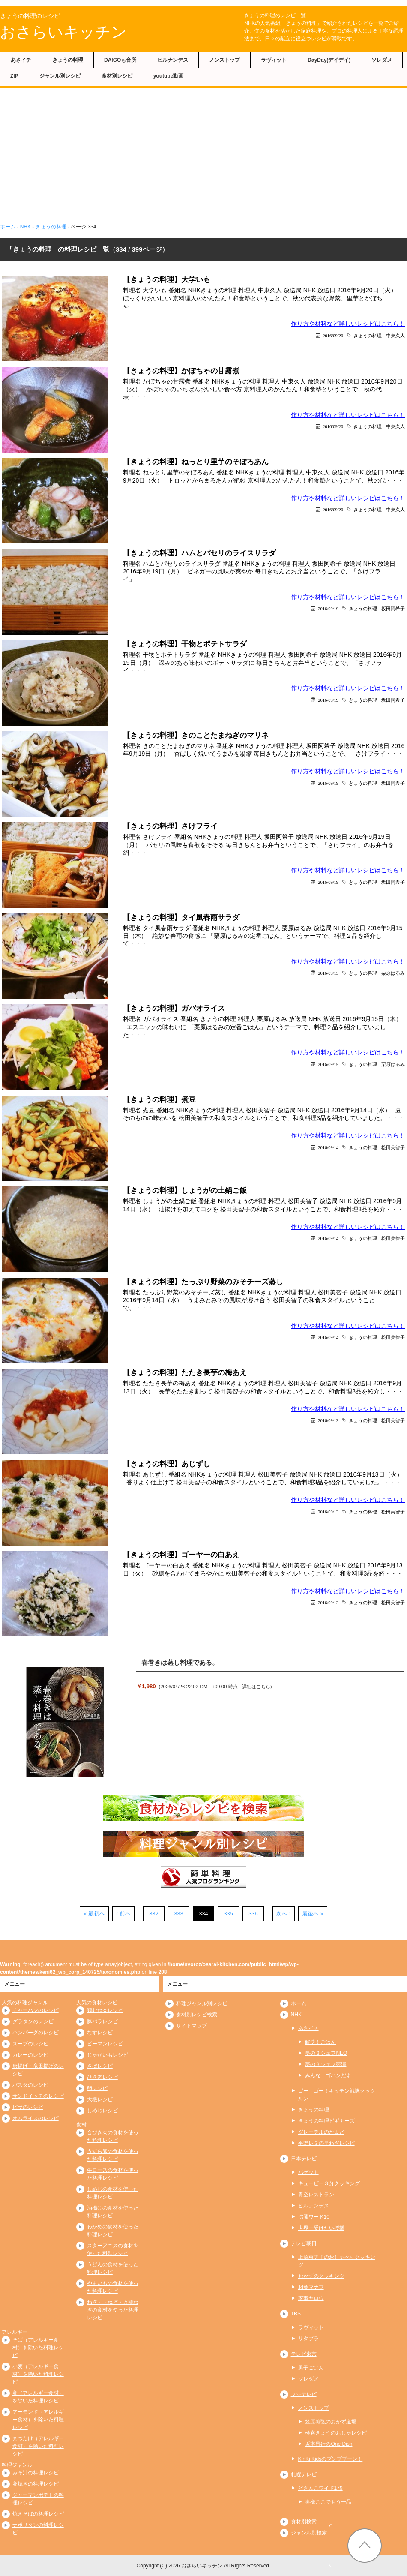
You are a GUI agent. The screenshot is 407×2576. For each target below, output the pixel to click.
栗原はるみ (393, 972)
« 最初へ (94, 1913)
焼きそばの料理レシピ (38, 2514)
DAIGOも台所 (120, 60)
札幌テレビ (304, 2474)
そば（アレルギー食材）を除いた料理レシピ (38, 2347)
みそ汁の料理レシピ (35, 2473)
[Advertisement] (203, 152)
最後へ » (312, 1913)
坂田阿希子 (393, 608)
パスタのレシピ (30, 2085)
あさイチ (21, 60)
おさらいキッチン (63, 32)
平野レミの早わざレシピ (326, 2143)
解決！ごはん (320, 2042)
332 (154, 1913)
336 (253, 1913)
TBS (296, 2314)
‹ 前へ (123, 1913)
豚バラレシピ (102, 2021)
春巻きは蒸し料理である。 (179, 1662)
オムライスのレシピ (35, 2118)
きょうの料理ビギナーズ (326, 2121)
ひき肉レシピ (102, 2077)
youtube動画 (168, 76)
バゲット (308, 2172)
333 (178, 1913)
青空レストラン (316, 2195)
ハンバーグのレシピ (35, 2033)
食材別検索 (304, 2522)
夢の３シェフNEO (326, 2053)
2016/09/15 (328, 972)
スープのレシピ (30, 2044)
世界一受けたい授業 (321, 2228)
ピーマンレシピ (105, 2044)
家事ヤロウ (311, 2298)
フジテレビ (304, 2394)
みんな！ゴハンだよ (328, 2075)
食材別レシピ (117, 76)
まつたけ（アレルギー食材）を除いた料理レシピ (38, 2446)
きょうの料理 (67, 60)
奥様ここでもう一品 (328, 2502)
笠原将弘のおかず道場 (330, 2422)
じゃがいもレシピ (107, 2055)
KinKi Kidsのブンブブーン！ (330, 2459)
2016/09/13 (328, 1420)
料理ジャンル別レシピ (201, 2003)
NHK (25, 227)
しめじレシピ (102, 2111)
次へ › (283, 1913)
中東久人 (395, 335)
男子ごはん (311, 2368)
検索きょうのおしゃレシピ (336, 2433)
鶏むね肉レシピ (105, 2010)
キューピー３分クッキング (329, 2183)
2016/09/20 (333, 335)
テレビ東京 (304, 2354)
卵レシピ (97, 2088)
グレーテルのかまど (321, 2132)
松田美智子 (393, 1147)
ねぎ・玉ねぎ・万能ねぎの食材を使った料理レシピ (112, 2310)
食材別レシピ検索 (196, 2015)
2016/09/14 (328, 1147)
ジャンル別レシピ (60, 76)
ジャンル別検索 (309, 2533)
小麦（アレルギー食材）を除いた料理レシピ (38, 2374)
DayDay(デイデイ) (329, 60)
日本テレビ (304, 2159)
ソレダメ (381, 60)
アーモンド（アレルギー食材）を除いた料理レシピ (38, 2419)
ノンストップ (224, 60)
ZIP (14, 76)
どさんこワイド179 (320, 2488)
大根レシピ (100, 2099)
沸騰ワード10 (313, 2217)
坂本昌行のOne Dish (328, 2444)
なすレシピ (100, 2033)
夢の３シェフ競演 (325, 2064)
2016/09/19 (328, 608)
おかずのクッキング (321, 2276)
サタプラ (308, 2339)
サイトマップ (191, 2026)
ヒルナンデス (172, 60)
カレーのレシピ (30, 2055)
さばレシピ (100, 2066)
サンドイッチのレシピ (38, 2096)
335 (228, 1913)
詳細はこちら (256, 1686)
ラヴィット (274, 60)
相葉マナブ (311, 2287)
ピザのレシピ (27, 2107)
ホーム (7, 227)
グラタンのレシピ (33, 2021)
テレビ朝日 (304, 2243)
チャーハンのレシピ (35, 2010)
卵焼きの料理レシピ (35, 2484)
